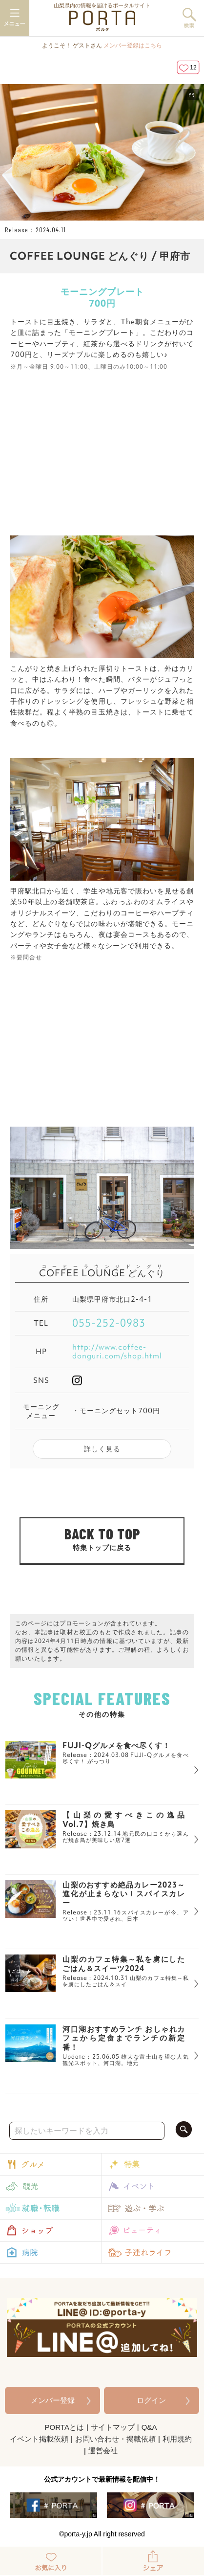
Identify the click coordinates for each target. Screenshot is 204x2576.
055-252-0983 (108, 1323)
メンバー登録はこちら (132, 45)
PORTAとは (64, 2427)
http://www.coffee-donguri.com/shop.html (117, 1351)
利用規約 (177, 2439)
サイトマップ (113, 2427)
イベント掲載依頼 (39, 2439)
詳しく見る (102, 1449)
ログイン (151, 2400)
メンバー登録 (53, 2400)
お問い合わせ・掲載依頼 (115, 2439)
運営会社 (103, 2450)
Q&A (149, 2427)
